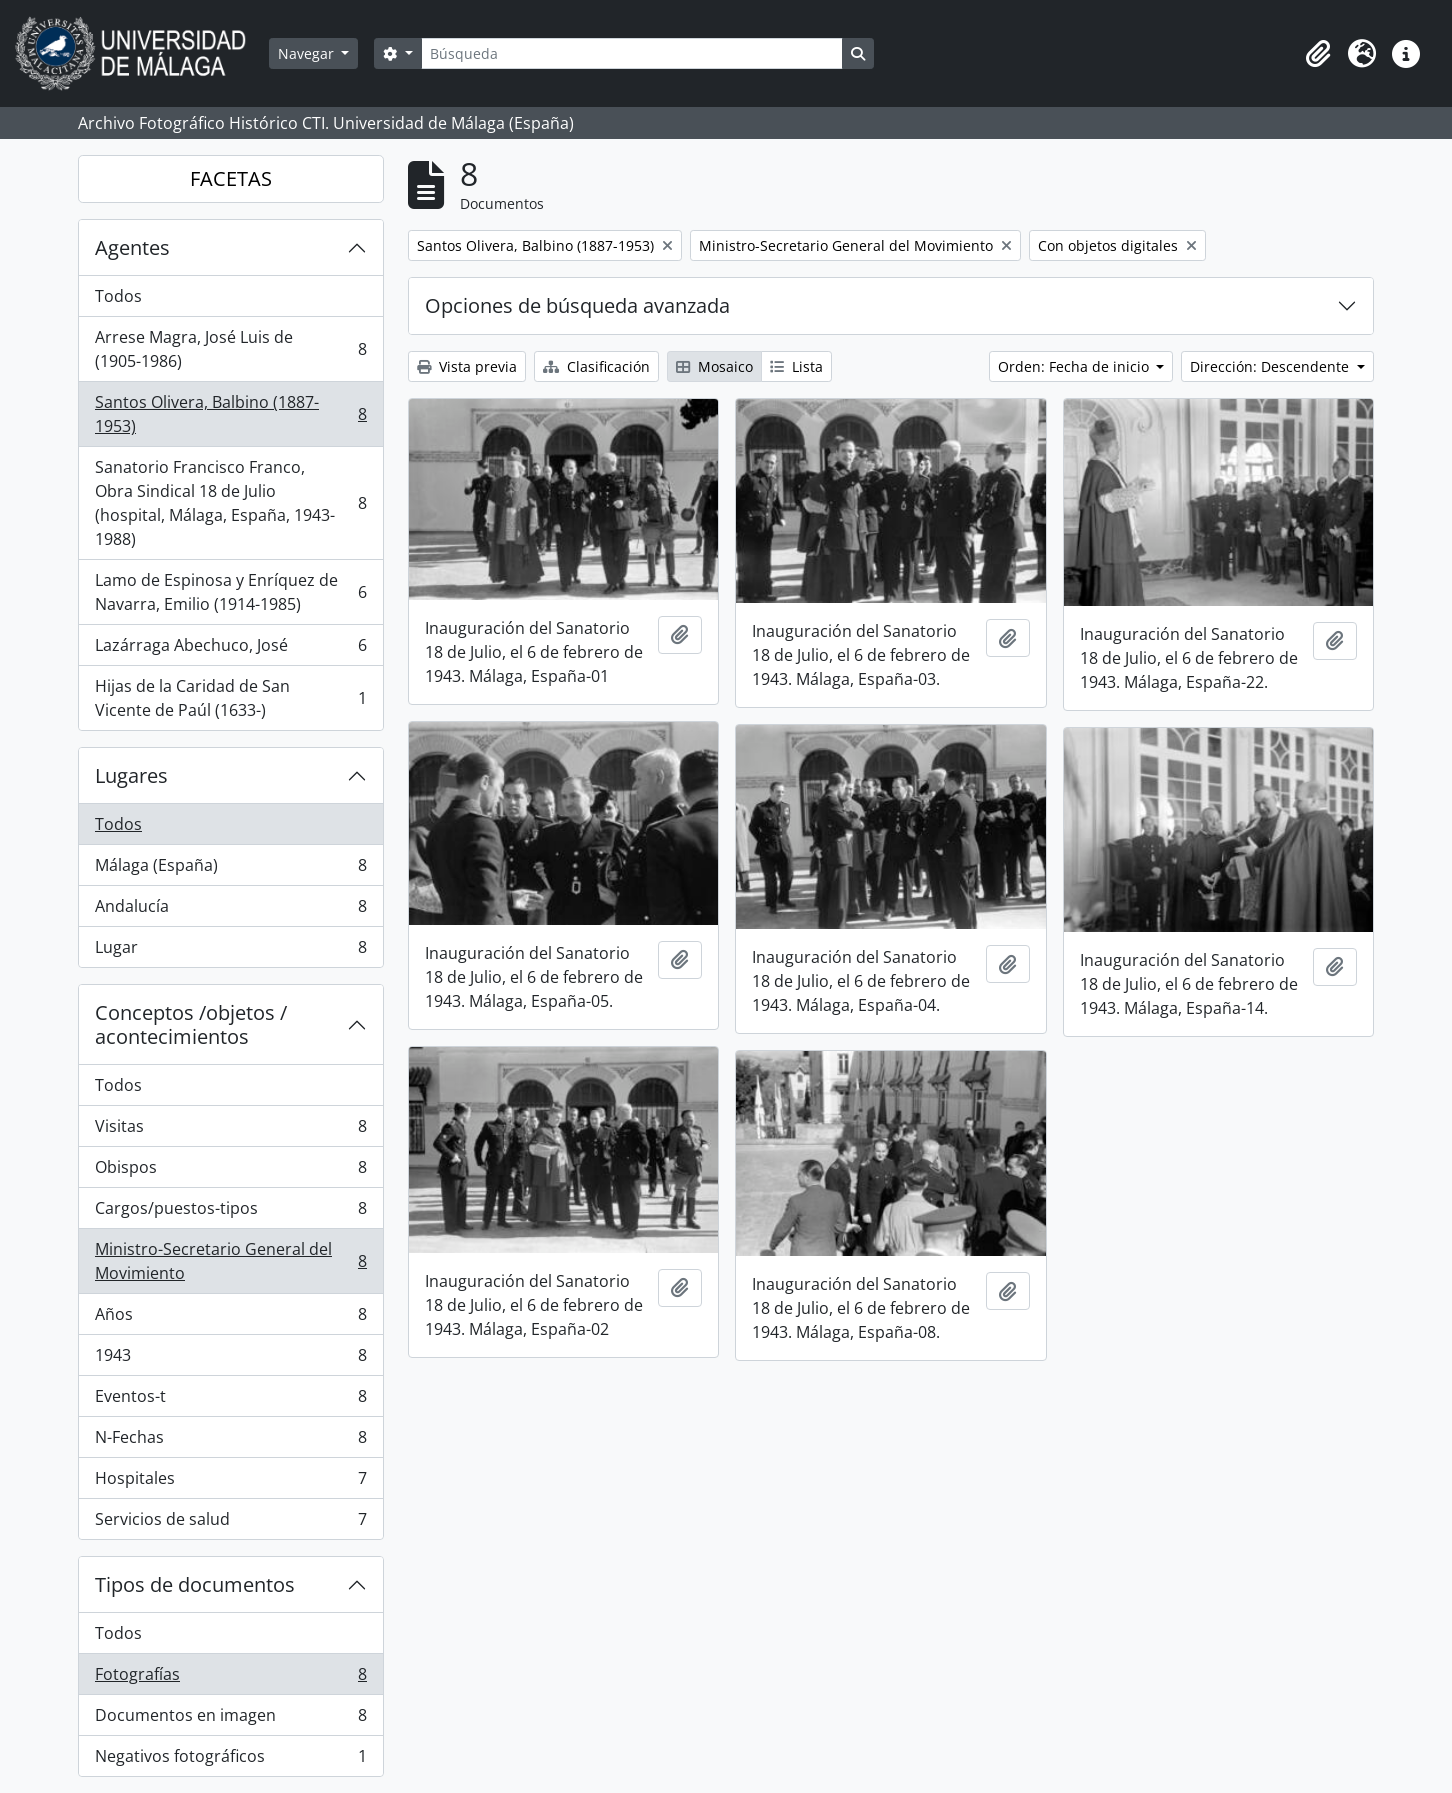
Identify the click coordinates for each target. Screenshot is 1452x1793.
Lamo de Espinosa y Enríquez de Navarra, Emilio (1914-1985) (230, 592)
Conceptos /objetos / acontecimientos (191, 1024)
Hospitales (230, 1482)
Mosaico (714, 366)
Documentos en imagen (230, 1719)
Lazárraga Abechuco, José (230, 649)
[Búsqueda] (632, 53)
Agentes (132, 247)
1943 (230, 1359)
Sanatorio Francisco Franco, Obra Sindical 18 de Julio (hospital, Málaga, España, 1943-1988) (230, 503)
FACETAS (231, 178)
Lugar (230, 951)
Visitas (230, 1130)
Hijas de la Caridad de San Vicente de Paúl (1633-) (230, 698)
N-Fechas (230, 1441)
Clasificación (596, 366)
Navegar (308, 53)
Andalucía (230, 910)
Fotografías (230, 1678)
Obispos (230, 1171)
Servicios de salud (230, 1523)
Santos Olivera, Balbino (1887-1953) (230, 414)
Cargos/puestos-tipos (230, 1212)
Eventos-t (230, 1400)
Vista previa (467, 366)
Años (230, 1318)
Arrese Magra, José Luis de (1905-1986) (230, 349)
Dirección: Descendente (1271, 366)
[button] (1318, 54)
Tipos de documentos (195, 1584)
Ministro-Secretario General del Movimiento (230, 1261)
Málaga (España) (230, 869)
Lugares (131, 775)
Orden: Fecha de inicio (1075, 366)
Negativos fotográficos (230, 1760)
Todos (118, 296)
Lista (796, 366)
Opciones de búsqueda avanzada (577, 305)
